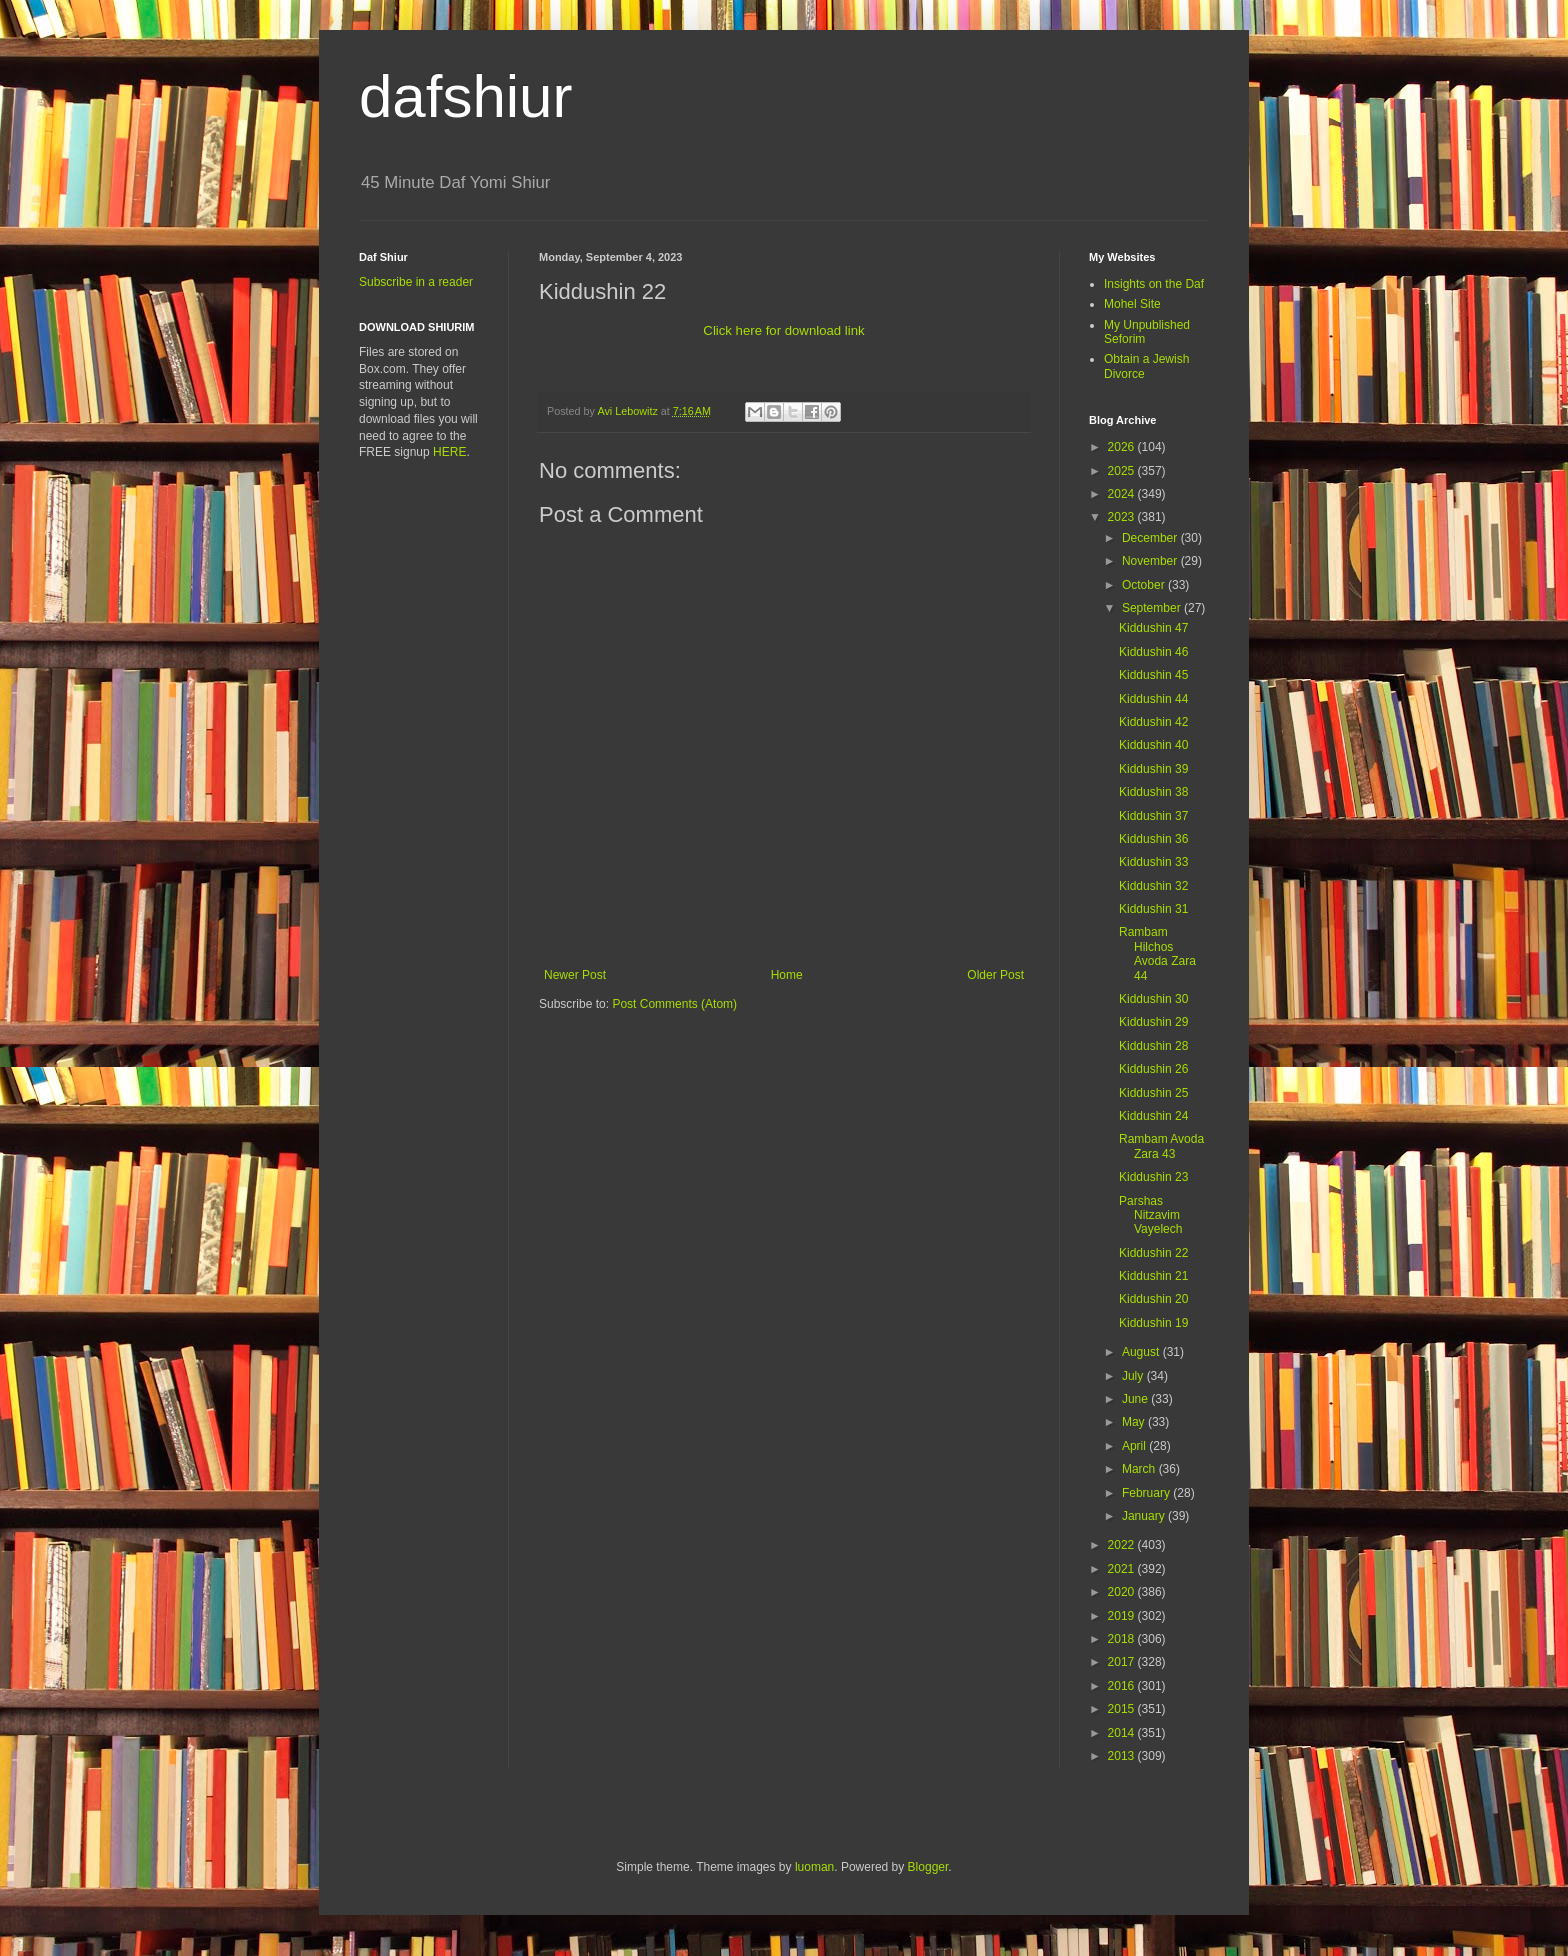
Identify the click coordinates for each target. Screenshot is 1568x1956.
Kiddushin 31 (1153, 909)
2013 (1123, 1756)
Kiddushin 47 (1153, 628)
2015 (1123, 1709)
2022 (1123, 1545)
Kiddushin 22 (1153, 1253)
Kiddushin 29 (1153, 1022)
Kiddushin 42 (1153, 722)
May (1135, 1422)
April (1135, 1446)
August (1142, 1352)
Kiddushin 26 (1153, 1069)
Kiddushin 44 (1153, 699)
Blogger (928, 1867)
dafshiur (465, 96)
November (1151, 561)
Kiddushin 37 (1153, 816)
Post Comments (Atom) (674, 1004)
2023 (1123, 517)
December (1151, 538)
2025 (1123, 471)
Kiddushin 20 (1153, 1299)
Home (787, 975)
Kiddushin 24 (1153, 1116)
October (1145, 585)
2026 (1123, 447)
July (1134, 1376)
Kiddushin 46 (1153, 652)
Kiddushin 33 (1153, 862)
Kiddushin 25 (1153, 1093)
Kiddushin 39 (1153, 769)
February (1147, 1493)
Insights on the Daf (1154, 284)
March (1140, 1469)
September (1153, 608)
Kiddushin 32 (1153, 886)
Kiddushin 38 (1153, 792)
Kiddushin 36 (1153, 839)
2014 (1123, 1733)
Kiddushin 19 (1153, 1323)
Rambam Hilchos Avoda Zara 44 (1157, 953)
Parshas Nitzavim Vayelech (1150, 1215)
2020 (1123, 1592)
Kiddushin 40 (1153, 745)
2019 (1123, 1616)
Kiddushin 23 (1153, 1177)
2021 (1123, 1569)
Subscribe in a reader (416, 282)
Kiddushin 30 (1153, 999)
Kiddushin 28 (1153, 1046)
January (1145, 1516)
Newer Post (575, 975)
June (1136, 1399)
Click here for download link (783, 330)
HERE (449, 452)
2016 (1123, 1686)
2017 (1123, 1662)
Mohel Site (1132, 304)
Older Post (995, 975)
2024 (1123, 494)
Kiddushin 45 (1153, 675)
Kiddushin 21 (1153, 1276)
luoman (814, 1867)
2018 (1123, 1639)
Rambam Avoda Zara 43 (1161, 1146)
